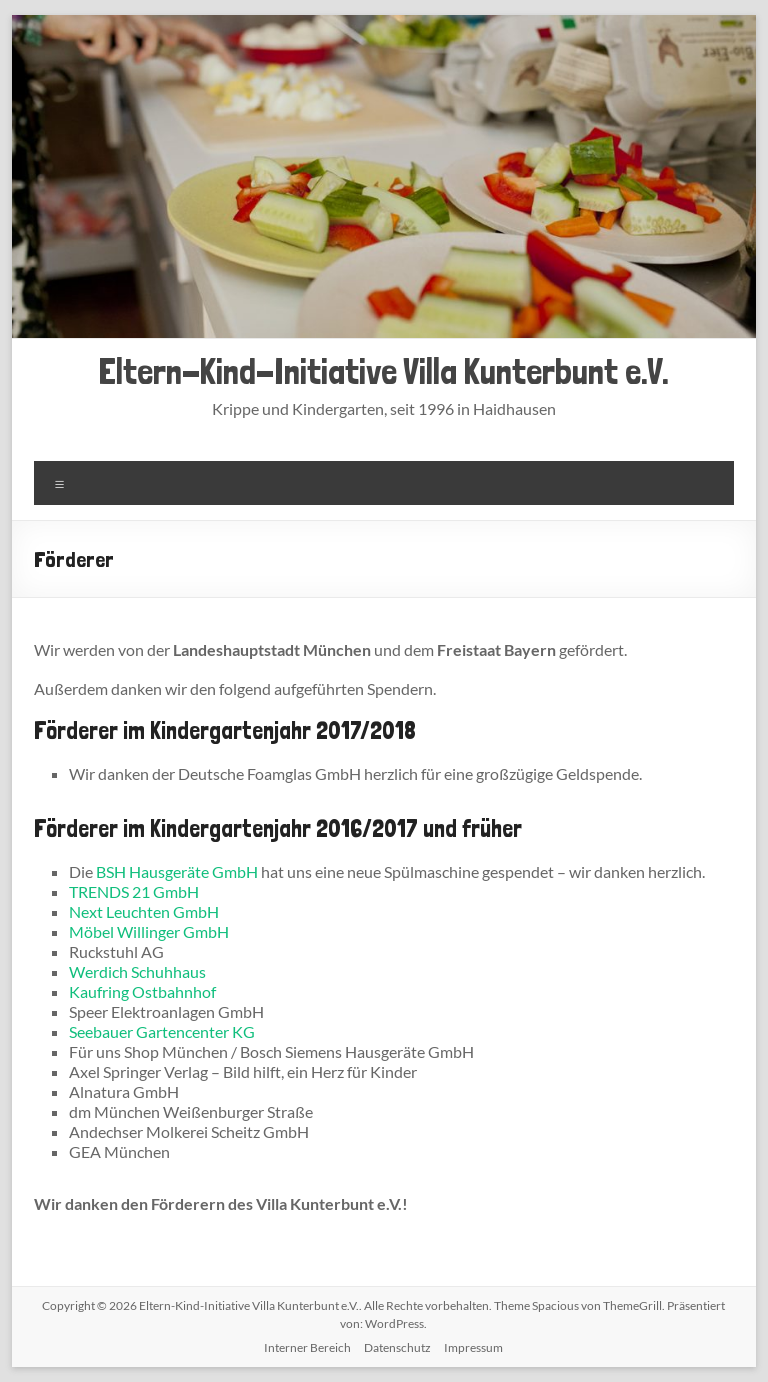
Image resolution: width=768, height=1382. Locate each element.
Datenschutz (397, 1347)
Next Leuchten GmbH (144, 911)
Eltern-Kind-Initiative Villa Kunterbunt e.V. (383, 371)
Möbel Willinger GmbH (149, 931)
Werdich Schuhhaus (137, 971)
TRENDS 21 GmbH (134, 891)
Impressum (473, 1347)
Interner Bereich (307, 1347)
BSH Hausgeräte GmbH (177, 871)
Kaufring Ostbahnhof (142, 991)
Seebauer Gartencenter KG (162, 1031)
